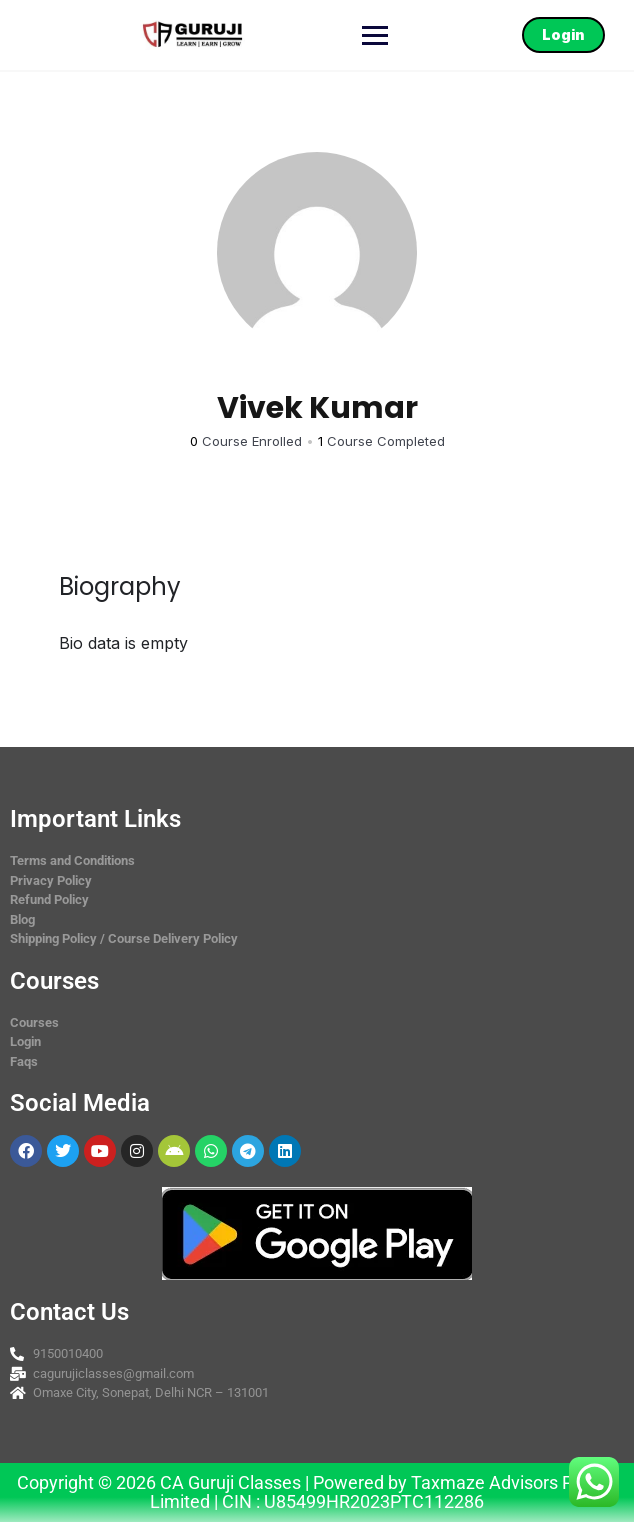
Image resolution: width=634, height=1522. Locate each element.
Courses (34, 1022)
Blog (22, 919)
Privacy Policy (51, 880)
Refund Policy (49, 899)
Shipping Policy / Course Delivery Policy (124, 938)
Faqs (24, 1061)
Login (562, 34)
